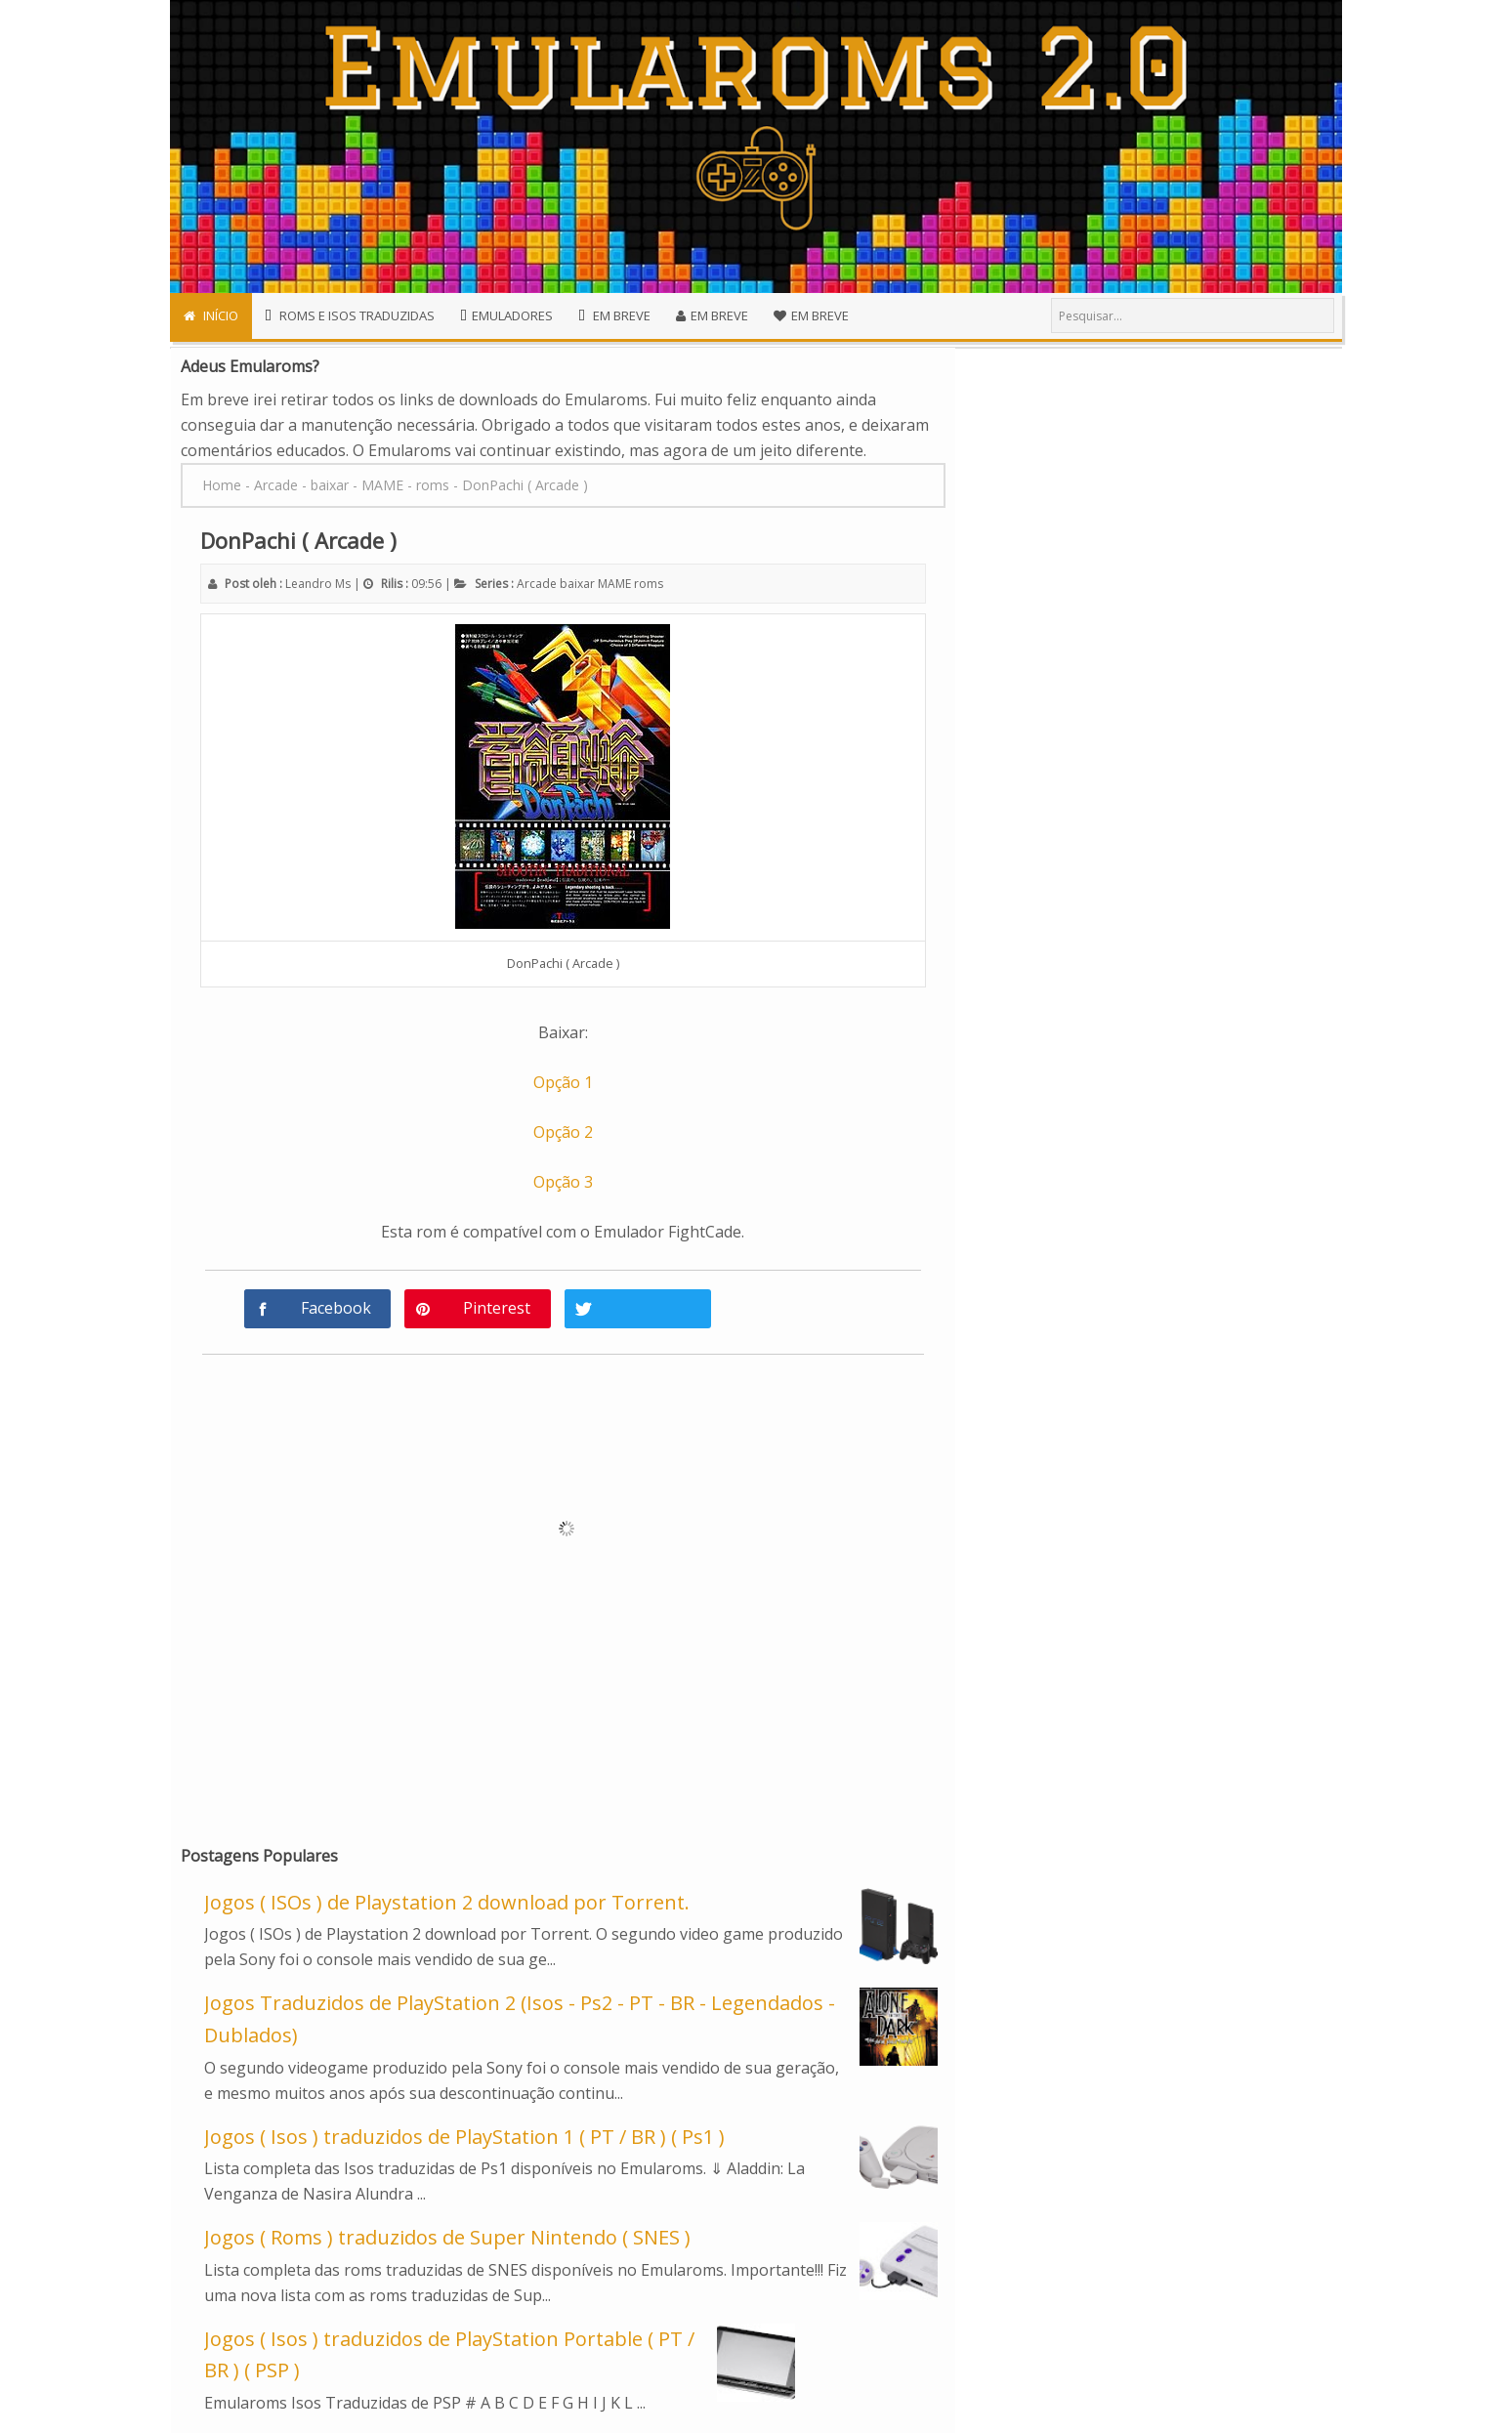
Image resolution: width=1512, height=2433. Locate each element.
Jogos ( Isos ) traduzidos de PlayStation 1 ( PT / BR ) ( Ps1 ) (464, 2136)
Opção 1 (563, 1082)
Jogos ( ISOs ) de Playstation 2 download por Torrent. (447, 1902)
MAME (614, 583)
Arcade (537, 583)
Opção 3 (563, 1182)
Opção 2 (563, 1132)
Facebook (336, 1308)
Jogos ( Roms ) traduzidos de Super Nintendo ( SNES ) (447, 2237)
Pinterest (496, 1308)
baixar (577, 583)
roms (648, 583)
